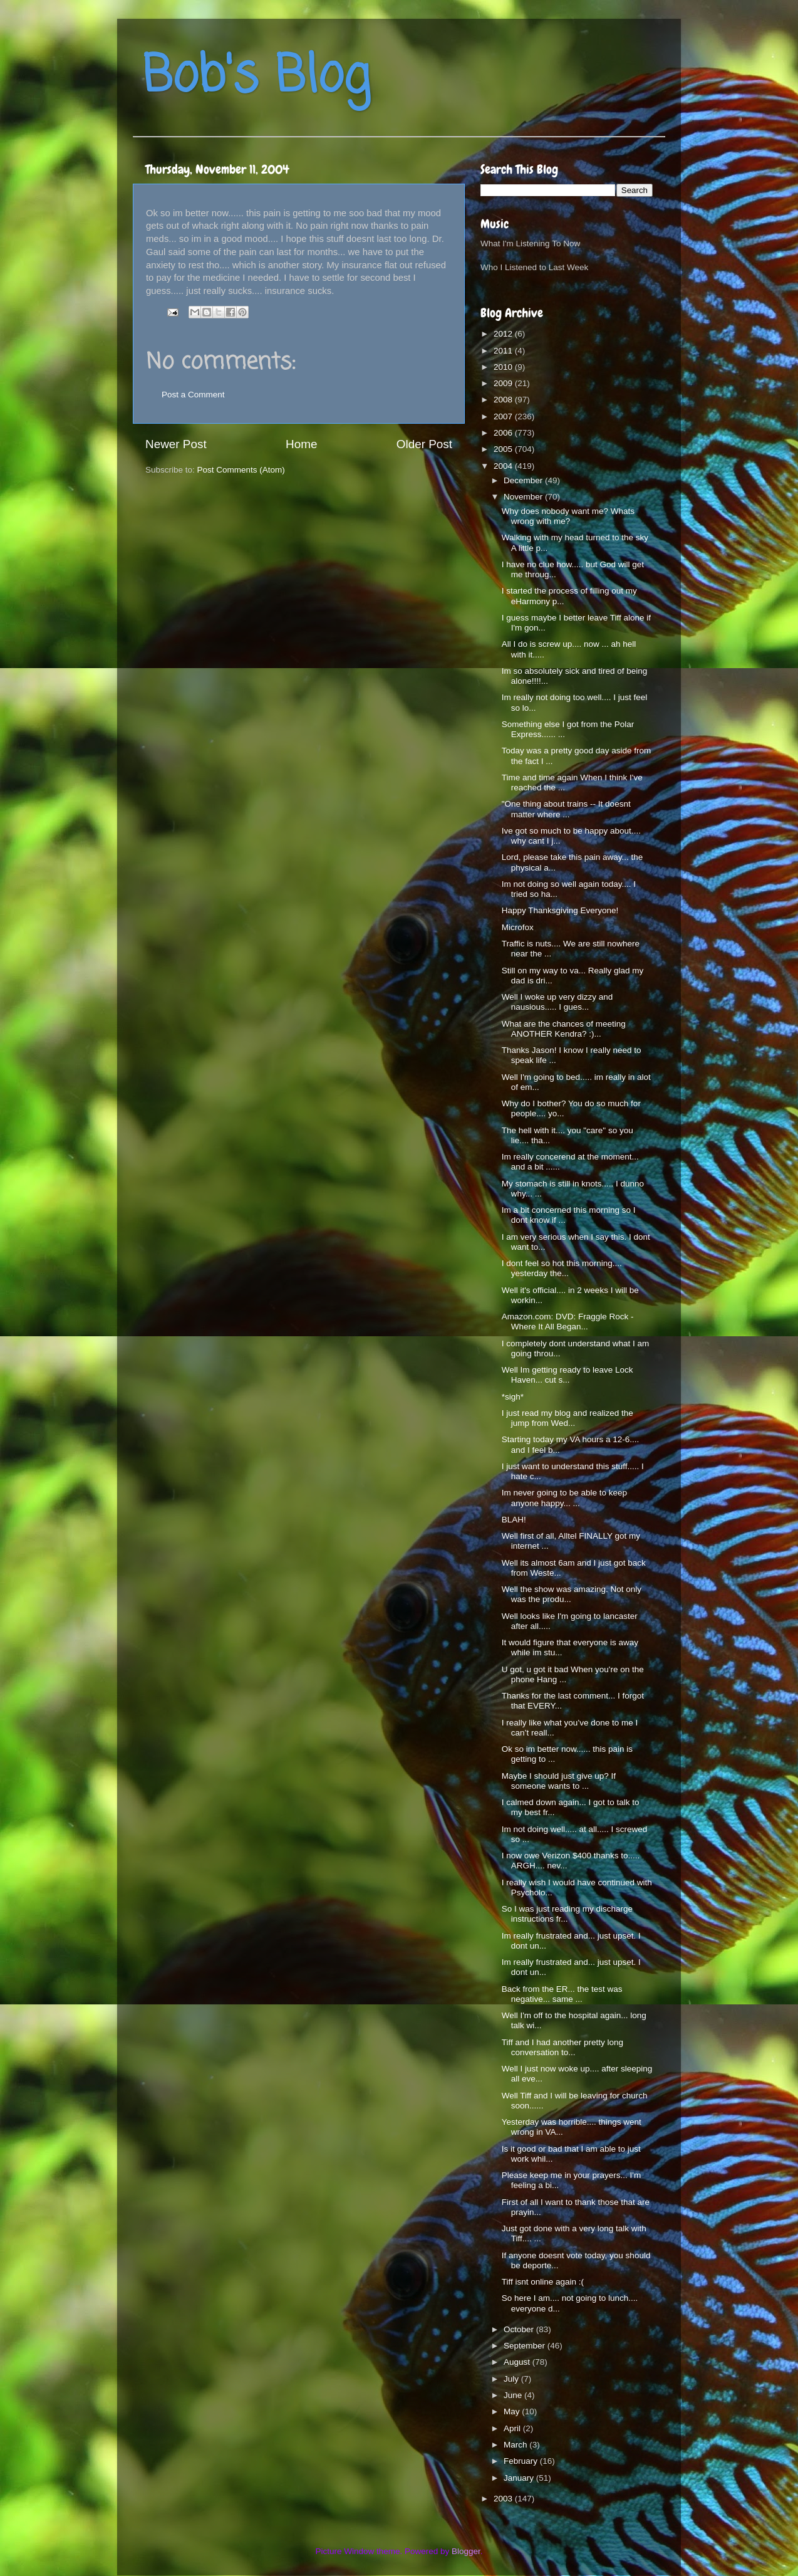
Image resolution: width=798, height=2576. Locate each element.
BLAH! (514, 1519)
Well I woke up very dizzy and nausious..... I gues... (557, 1002)
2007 (504, 416)
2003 (504, 2498)
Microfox (518, 927)
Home (301, 444)
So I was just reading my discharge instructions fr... (567, 1914)
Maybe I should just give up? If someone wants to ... (559, 1781)
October (520, 2329)
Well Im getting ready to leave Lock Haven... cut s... (567, 1375)
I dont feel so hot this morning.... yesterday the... (562, 1268)
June (514, 2395)
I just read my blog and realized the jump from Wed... (567, 1418)
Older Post (424, 444)
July (512, 2379)
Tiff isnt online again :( (543, 2281)
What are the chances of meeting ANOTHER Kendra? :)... (564, 1029)
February (522, 2461)
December (524, 480)
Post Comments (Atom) (241, 469)
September (525, 2345)
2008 (504, 399)
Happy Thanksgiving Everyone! (560, 910)
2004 (504, 466)
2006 (504, 432)
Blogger (466, 2551)
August (518, 2362)
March (516, 2444)
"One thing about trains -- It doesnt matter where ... (566, 809)
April (513, 2428)
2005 (504, 449)
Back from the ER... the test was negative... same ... (562, 1994)
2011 (504, 350)
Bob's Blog (256, 77)
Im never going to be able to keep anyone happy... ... (564, 1497)
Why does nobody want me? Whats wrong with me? (568, 516)
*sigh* (513, 1396)
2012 (504, 333)
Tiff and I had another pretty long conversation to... (562, 2047)
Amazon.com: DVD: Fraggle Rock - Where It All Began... (568, 1321)
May (513, 2411)
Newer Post (176, 444)
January (520, 2478)
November (524, 496)
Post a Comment (193, 394)
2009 (504, 383)
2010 (504, 367)
